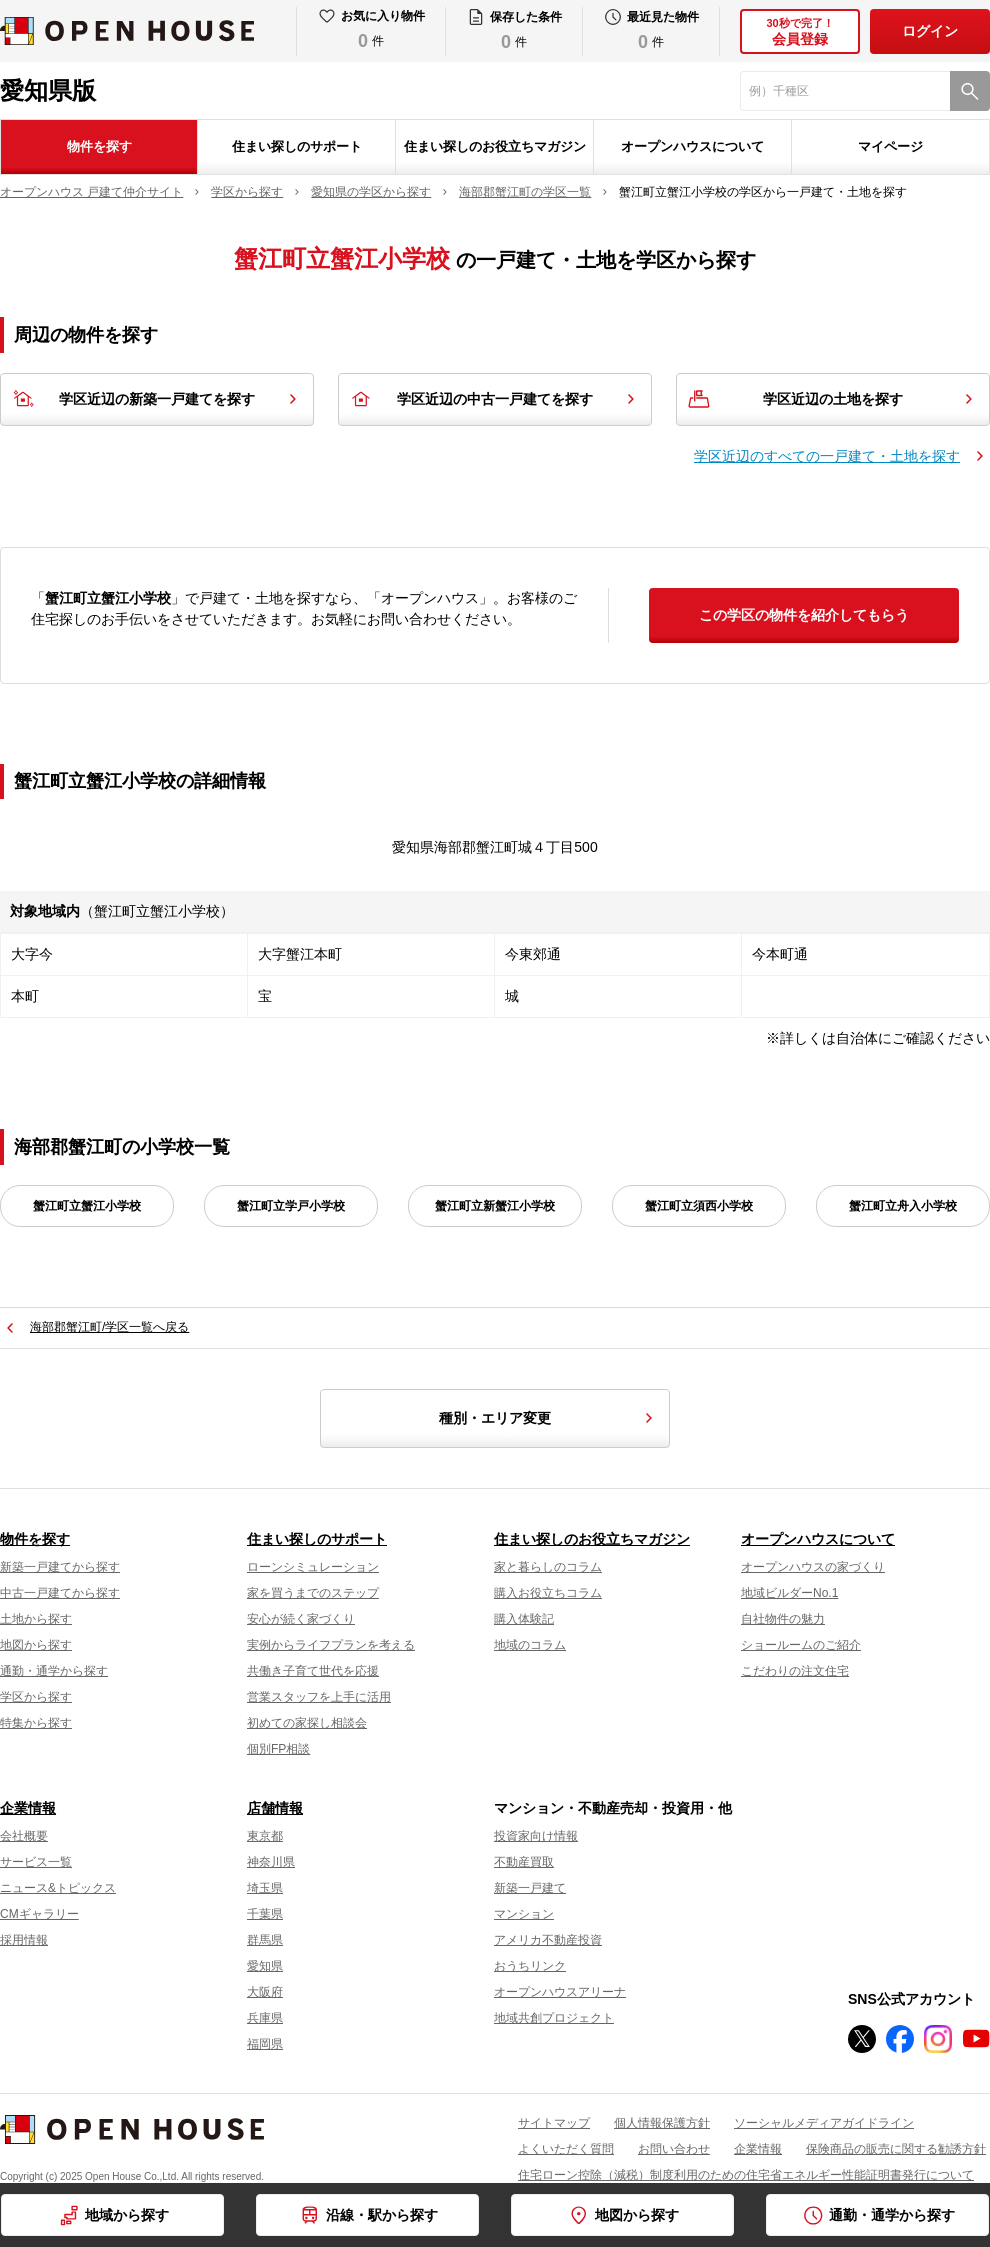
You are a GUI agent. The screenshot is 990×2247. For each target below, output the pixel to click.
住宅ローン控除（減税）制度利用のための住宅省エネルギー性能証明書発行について (746, 2175)
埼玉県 (265, 1888)
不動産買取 (524, 1862)
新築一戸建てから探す (60, 1567)
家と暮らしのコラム (548, 1567)
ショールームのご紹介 (801, 1645)
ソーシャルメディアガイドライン (824, 2123)
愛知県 (265, 1966)
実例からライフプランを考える (331, 1645)
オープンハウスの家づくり (813, 1567)
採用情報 (24, 1940)
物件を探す (99, 146)
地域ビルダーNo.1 (789, 1593)
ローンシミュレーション (313, 1567)
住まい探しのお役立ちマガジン (495, 146)
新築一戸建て (530, 1888)
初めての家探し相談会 (307, 1723)
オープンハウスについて (692, 146)
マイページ (890, 146)
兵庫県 (265, 2018)
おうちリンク (530, 1966)
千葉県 (265, 1914)
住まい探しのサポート (297, 146)
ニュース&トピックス (58, 1888)
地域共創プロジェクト (554, 2018)
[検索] (970, 91)
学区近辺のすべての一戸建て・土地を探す (827, 456)
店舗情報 (275, 1808)
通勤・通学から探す (54, 1671)
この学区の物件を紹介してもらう (804, 615)
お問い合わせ (674, 2149)
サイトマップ (554, 2123)
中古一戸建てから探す (60, 1593)
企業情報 (28, 1808)
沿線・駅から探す (382, 2215)
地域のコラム (530, 1645)
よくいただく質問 (566, 2149)
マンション (524, 1914)
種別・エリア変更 (549, 1418)
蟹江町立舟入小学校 (903, 1206)
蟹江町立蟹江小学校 (87, 1206)
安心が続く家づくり (301, 1619)
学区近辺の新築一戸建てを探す (157, 399)
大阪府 (265, 1992)
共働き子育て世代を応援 (313, 1671)
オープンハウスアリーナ (560, 1992)
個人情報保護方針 (662, 2123)
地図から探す (36, 1645)
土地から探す (36, 1619)
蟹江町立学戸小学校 (291, 1206)
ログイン (930, 31)
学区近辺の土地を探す (833, 399)
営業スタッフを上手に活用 (319, 1697)
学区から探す (36, 1697)
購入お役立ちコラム (548, 1593)
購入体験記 (524, 1619)
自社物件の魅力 (783, 1619)
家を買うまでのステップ (313, 1593)
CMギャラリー (39, 1914)
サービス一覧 (36, 1862)
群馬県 (265, 1940)
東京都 (265, 1836)
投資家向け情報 (536, 1836)
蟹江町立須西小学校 (699, 1206)
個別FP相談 (278, 1749)
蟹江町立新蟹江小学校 (495, 1206)
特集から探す (36, 1723)
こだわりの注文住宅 (795, 1671)
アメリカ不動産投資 (548, 1940)
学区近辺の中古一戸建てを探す (495, 399)
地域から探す (127, 2215)
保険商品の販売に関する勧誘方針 (896, 2149)
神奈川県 (271, 1862)
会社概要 (24, 1836)
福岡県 (265, 2044)
